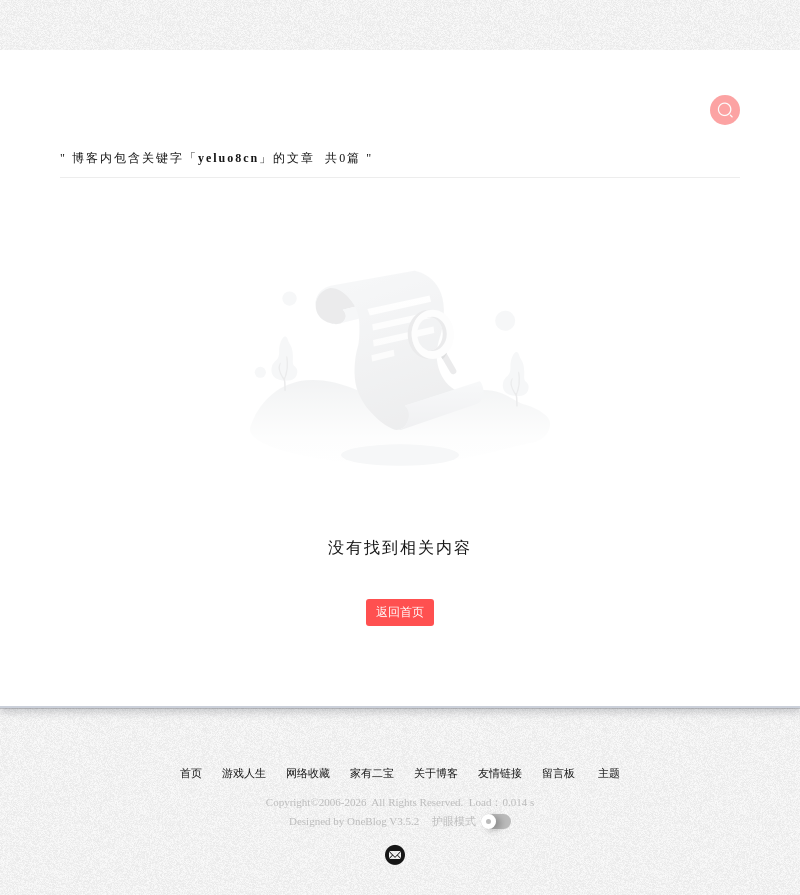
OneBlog (367, 821)
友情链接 (500, 773)
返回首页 (400, 612)
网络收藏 (308, 773)
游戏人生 (244, 773)
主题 (609, 773)
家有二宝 (372, 773)
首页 (191, 773)
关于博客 (436, 773)
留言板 (558, 773)
